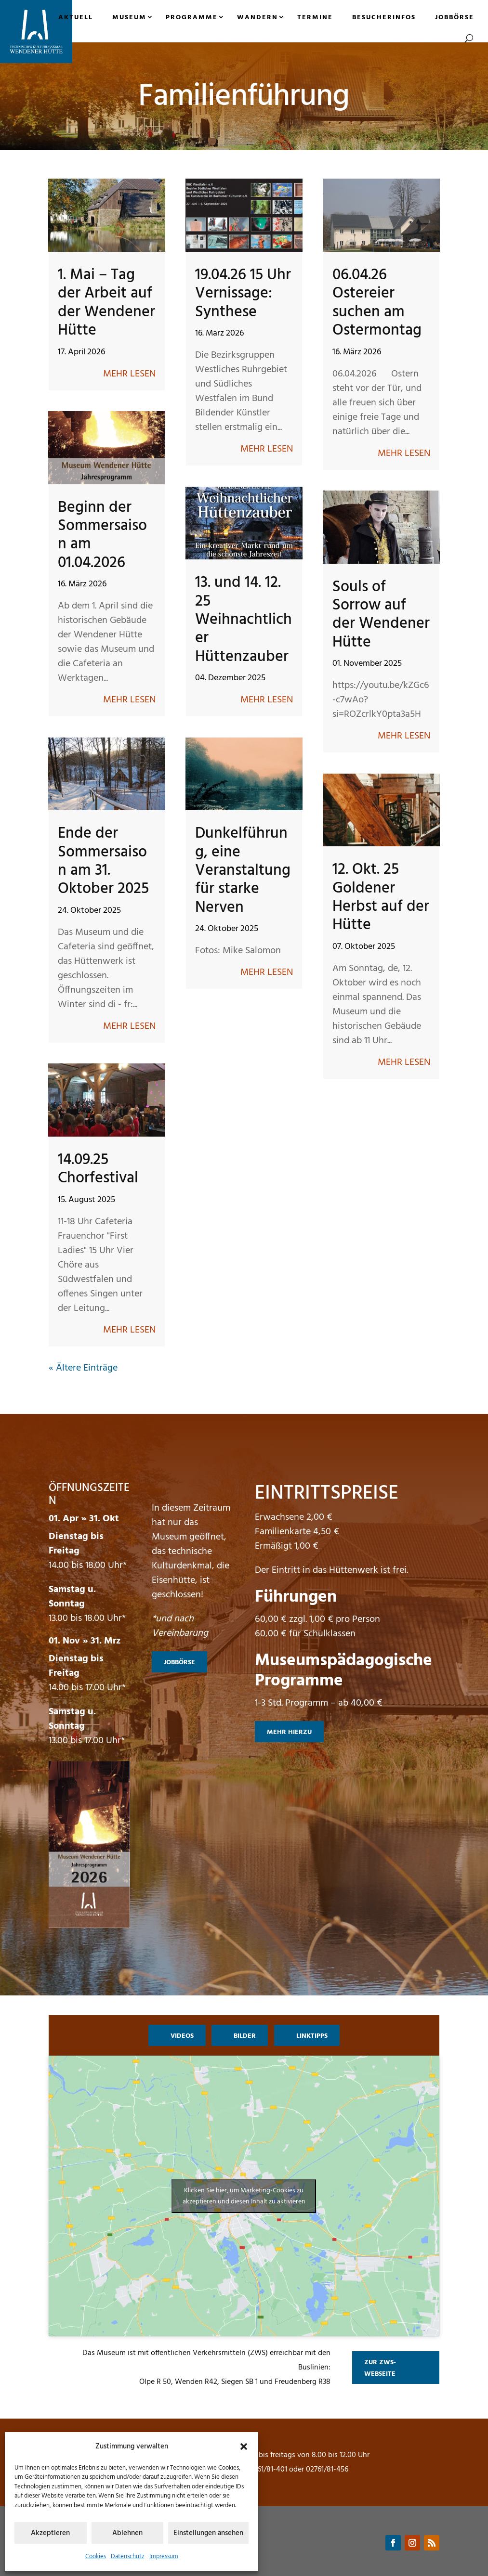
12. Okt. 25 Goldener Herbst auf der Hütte (380, 897)
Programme (192, 17)
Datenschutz (128, 2556)
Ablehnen (127, 2533)
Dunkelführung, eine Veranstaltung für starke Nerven (242, 870)
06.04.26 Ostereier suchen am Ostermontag (377, 303)
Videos (182, 2036)
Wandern (257, 17)
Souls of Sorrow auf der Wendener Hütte (381, 615)
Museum (129, 17)
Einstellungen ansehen (208, 2533)
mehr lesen (129, 374)
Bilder (245, 2036)
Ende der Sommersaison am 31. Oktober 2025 (103, 861)
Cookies (95, 2556)
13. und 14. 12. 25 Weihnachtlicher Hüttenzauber (243, 619)
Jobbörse (454, 17)
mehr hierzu (289, 1732)
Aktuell (75, 17)
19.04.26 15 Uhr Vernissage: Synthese (243, 293)
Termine (315, 17)
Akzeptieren (50, 2533)
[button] (244, 2446)
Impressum (163, 2556)
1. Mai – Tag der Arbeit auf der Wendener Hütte (106, 303)
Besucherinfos (384, 17)
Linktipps (312, 2036)
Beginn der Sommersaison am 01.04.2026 (102, 535)
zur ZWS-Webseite (380, 2368)
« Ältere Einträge (83, 1368)
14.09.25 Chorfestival (98, 1169)
